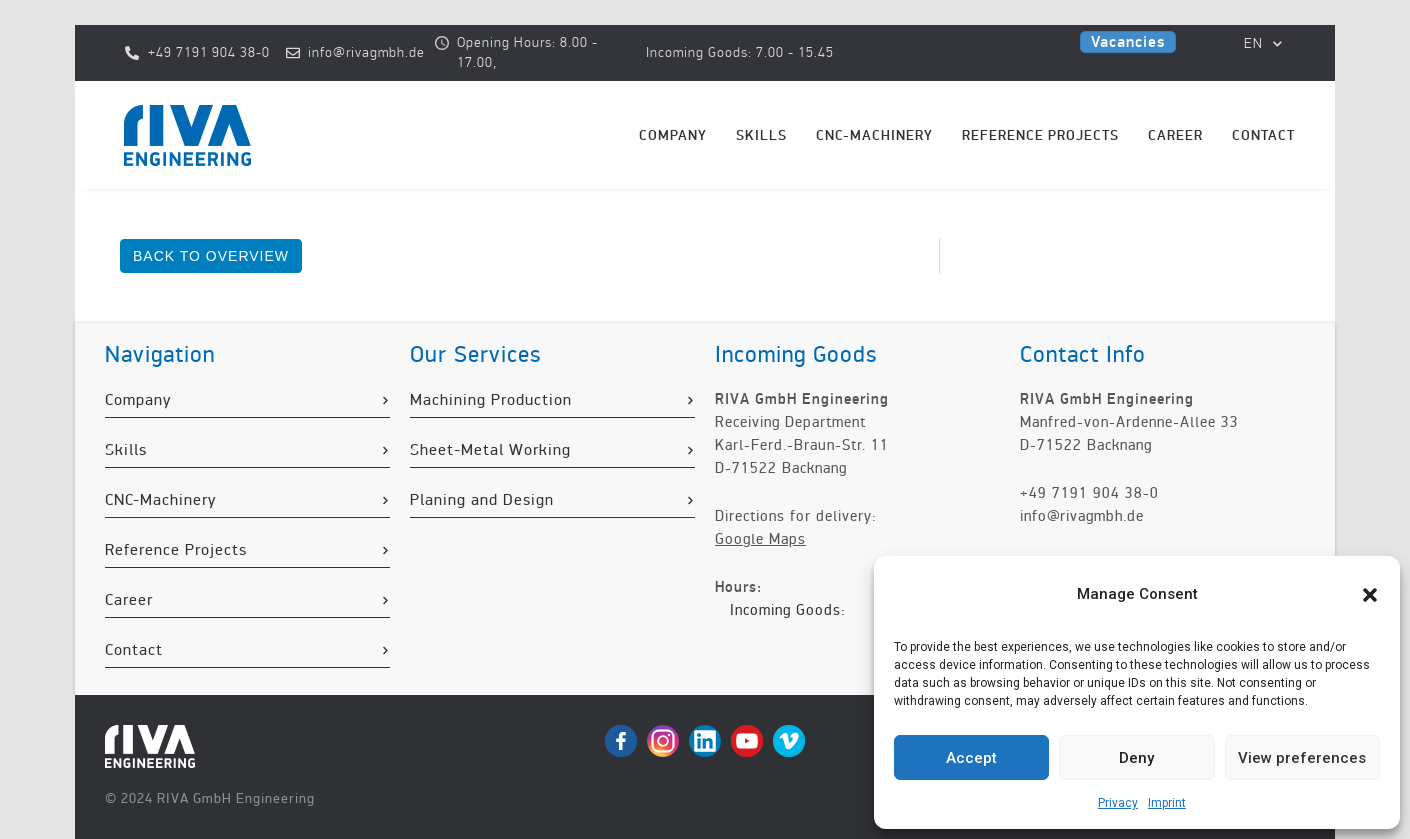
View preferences (1302, 758)
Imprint (1167, 803)
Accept (971, 758)
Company (673, 135)
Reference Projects (1040, 135)
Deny (1136, 758)
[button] (1370, 595)
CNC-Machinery (874, 135)
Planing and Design (482, 500)
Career (1175, 135)
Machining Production (491, 400)
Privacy (1118, 803)
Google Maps (760, 539)
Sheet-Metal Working (490, 450)
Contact (1263, 135)
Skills (761, 135)
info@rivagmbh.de (1082, 516)
